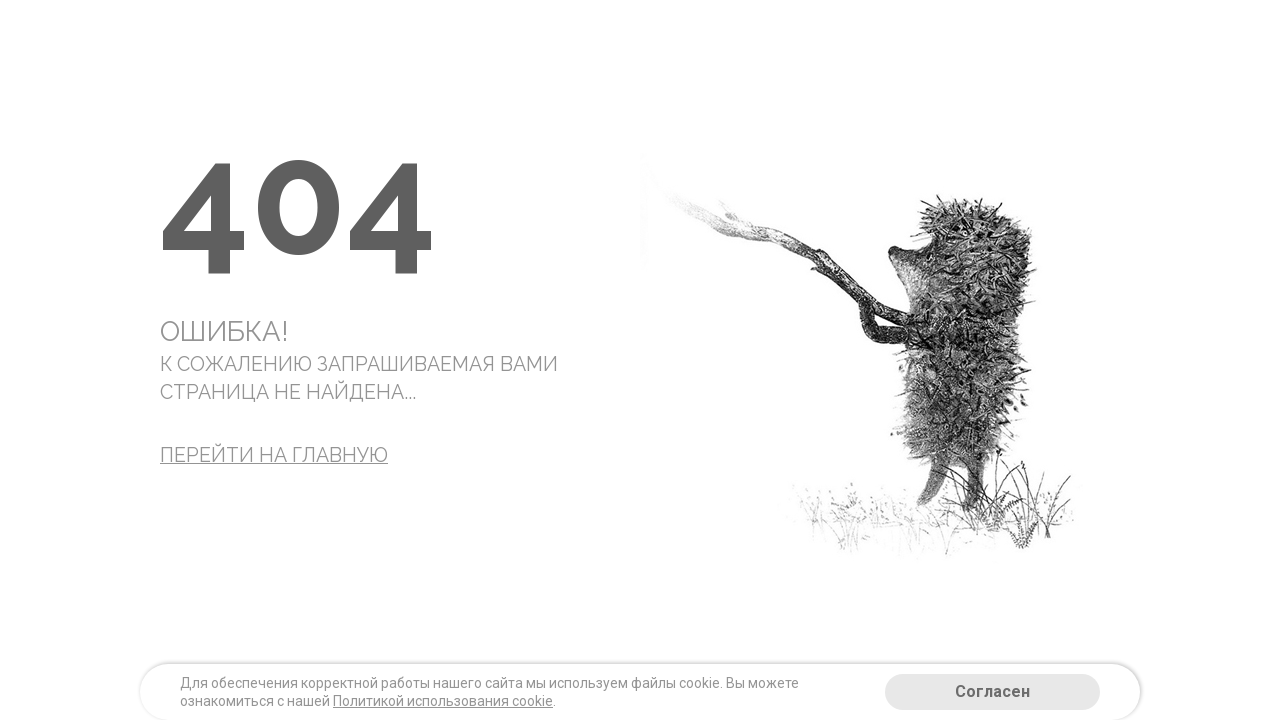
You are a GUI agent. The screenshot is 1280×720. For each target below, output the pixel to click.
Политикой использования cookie (443, 701)
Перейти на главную (274, 455)
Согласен (992, 691)
